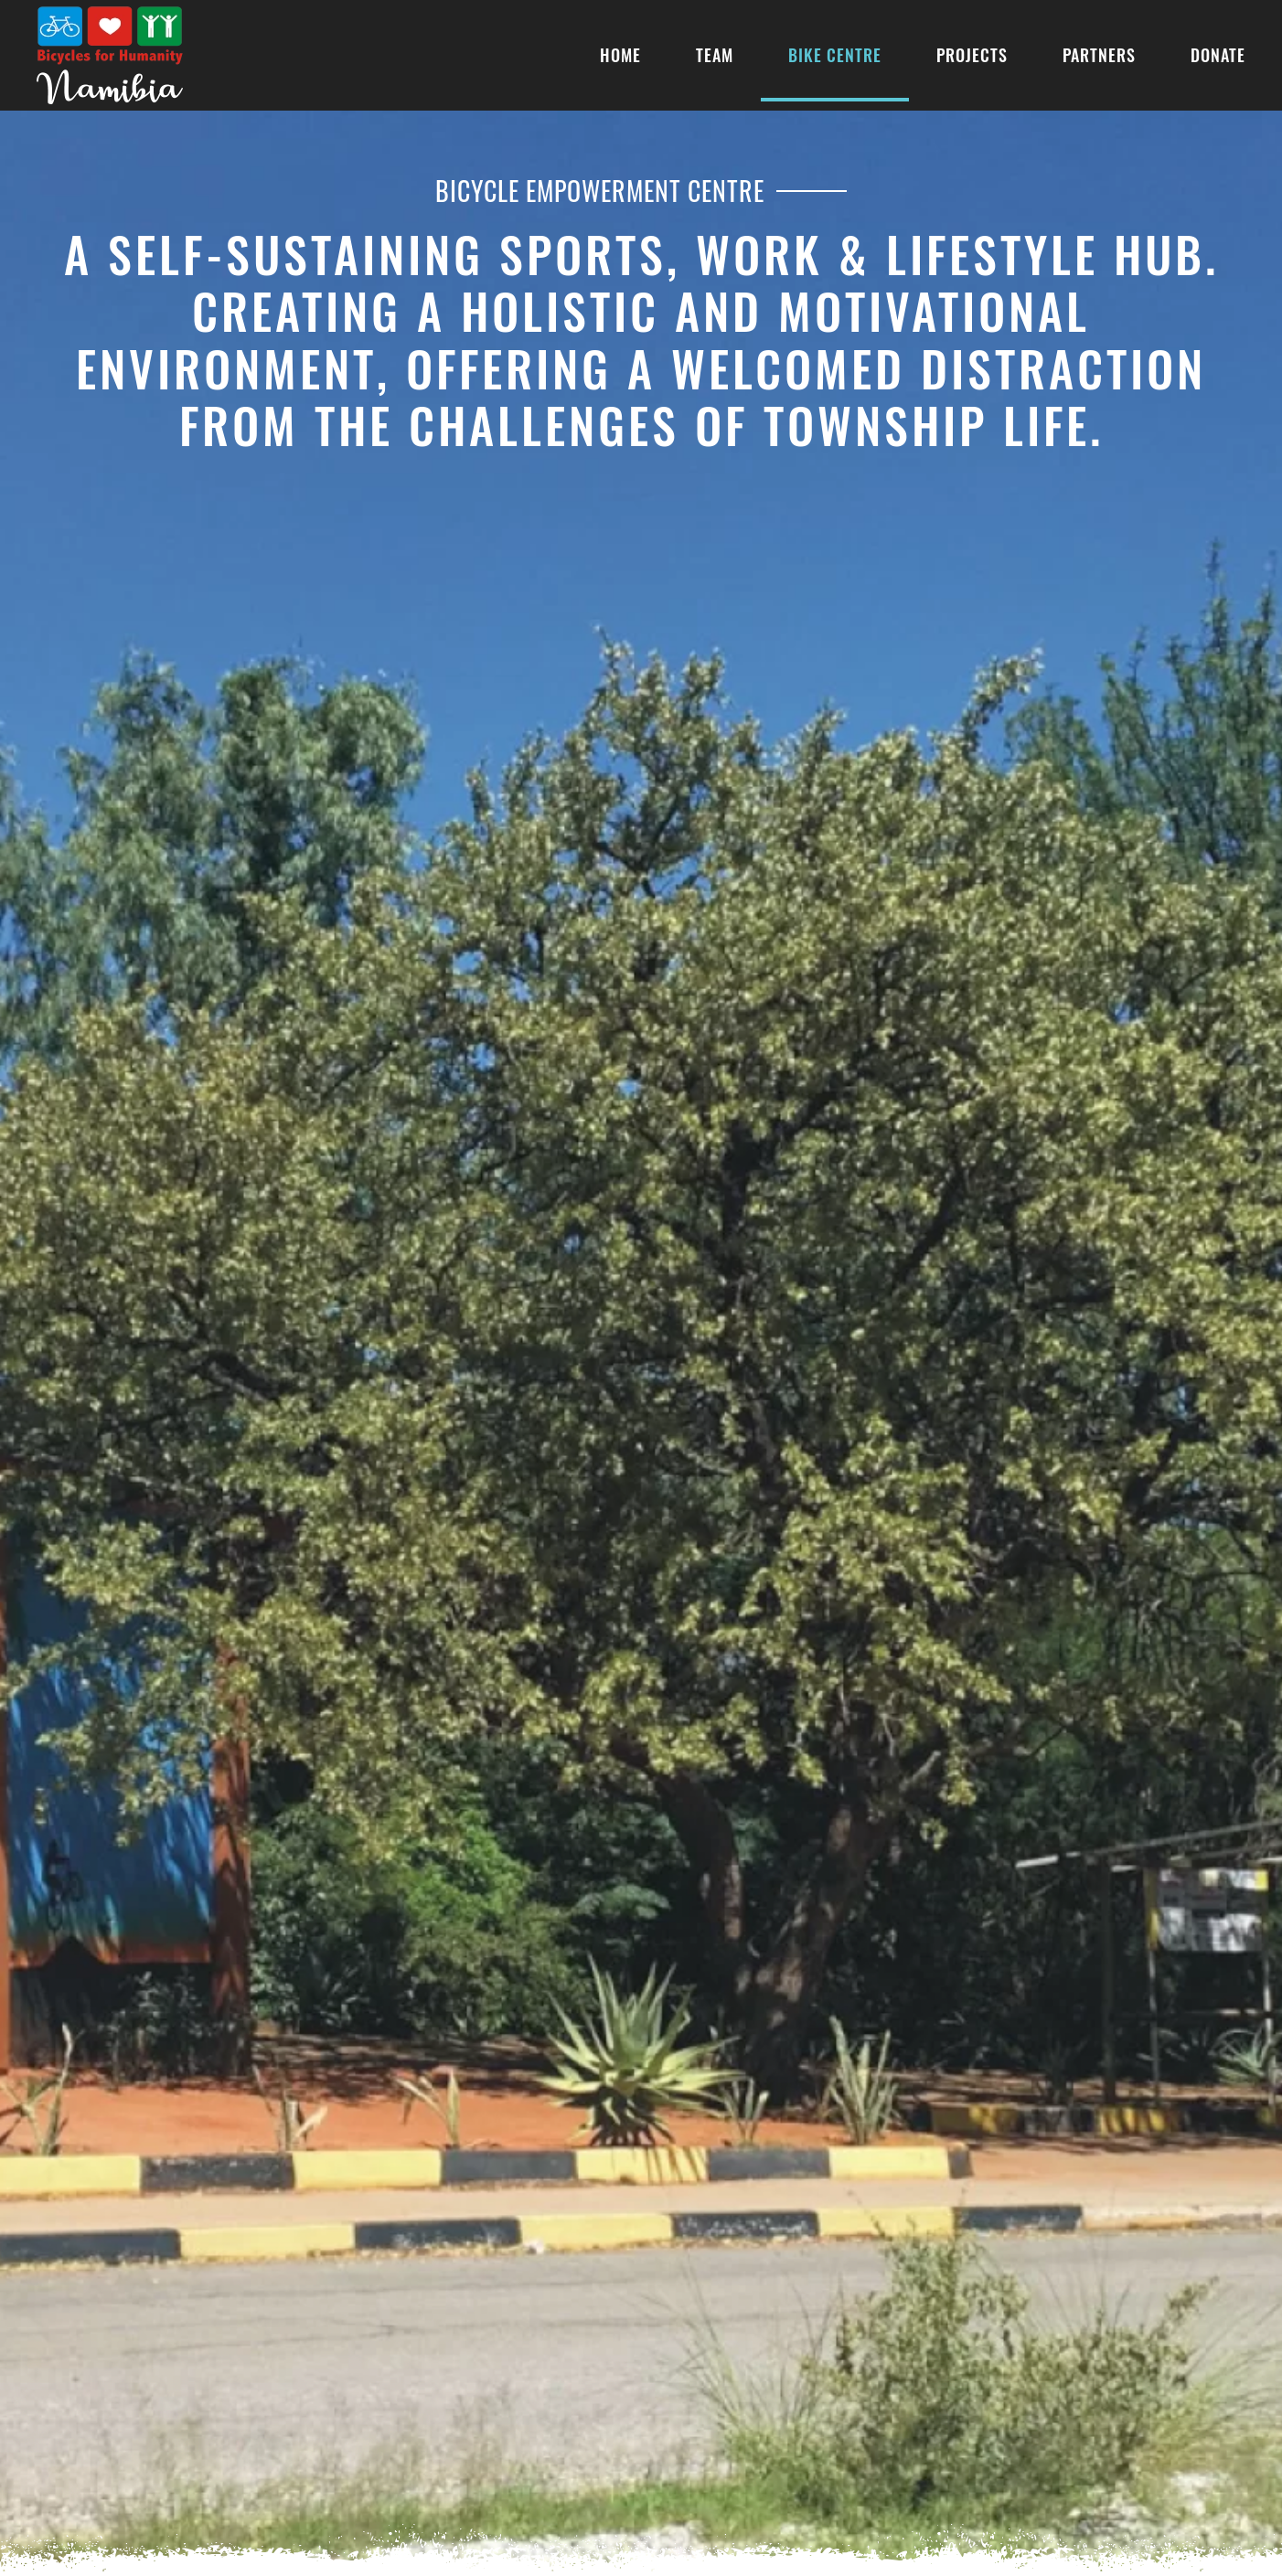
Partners (1099, 55)
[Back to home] (113, 55)
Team (714, 55)
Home (620, 55)
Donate (1218, 55)
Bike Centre (834, 55)
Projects (972, 55)
